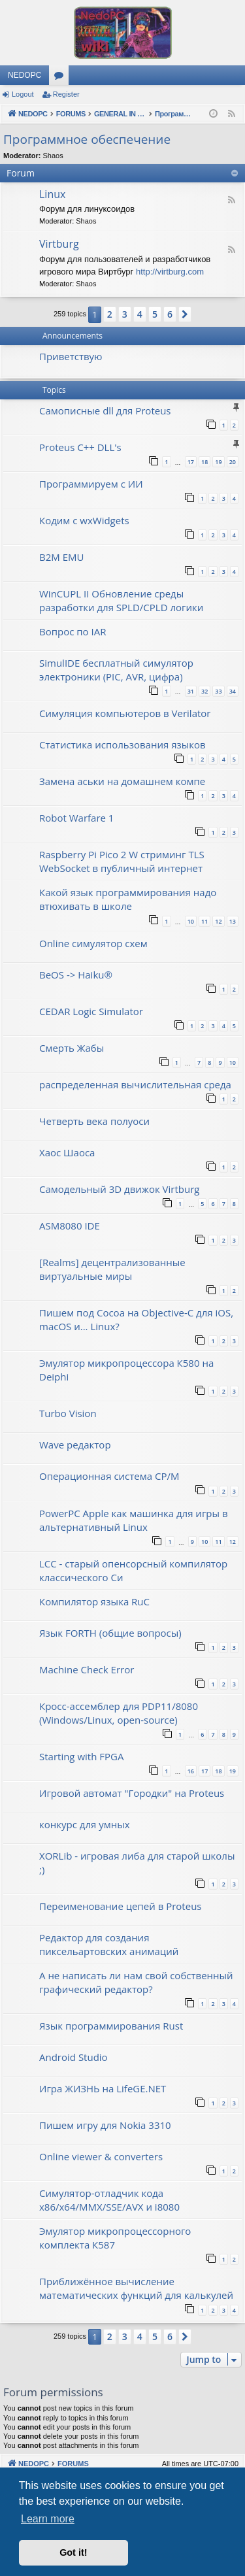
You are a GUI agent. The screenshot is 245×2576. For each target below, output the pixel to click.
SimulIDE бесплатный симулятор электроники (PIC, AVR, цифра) (116, 669)
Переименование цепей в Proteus (120, 1906)
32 (204, 691)
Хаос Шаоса (67, 1152)
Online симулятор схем (93, 943)
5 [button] (154, 314)
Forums (61, 78)
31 (191, 691)
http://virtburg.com (170, 271)
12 (218, 921)
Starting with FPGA (81, 1756)
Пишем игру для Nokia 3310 (105, 2125)
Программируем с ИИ (91, 483)
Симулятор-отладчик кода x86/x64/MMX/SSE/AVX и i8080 (109, 2199)
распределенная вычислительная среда (135, 1084)
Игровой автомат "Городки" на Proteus (131, 1792)
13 (232, 921)
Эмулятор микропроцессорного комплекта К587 (115, 2237)
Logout (23, 94)
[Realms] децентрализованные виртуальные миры (112, 1269)
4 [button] (139, 314)
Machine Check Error (86, 1669)
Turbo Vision (68, 1413)
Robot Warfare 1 (76, 817)
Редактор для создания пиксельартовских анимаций (108, 1944)
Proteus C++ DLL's (80, 447)
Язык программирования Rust (111, 2025)
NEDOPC (24, 75)
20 (232, 462)
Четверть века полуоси (94, 1121)
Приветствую (71, 356)
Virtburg (59, 244)
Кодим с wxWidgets (84, 520)
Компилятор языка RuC (94, 1601)
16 (191, 1771)
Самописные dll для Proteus (105, 410)
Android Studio (73, 2057)
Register (66, 94)
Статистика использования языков (122, 744)
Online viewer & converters (101, 2156)
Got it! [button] (73, 2552)
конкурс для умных (84, 1824)
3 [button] (124, 314)
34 (232, 691)
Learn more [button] (47, 2518)
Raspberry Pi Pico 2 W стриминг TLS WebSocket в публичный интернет (121, 861)
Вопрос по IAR (72, 631)
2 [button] (109, 314)
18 (204, 462)
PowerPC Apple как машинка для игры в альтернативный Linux (133, 1520)
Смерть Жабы (71, 1047)
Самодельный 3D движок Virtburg (119, 1189)
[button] (184, 314)
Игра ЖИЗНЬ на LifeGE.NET (102, 2088)
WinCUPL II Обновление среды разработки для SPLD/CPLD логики (121, 600)
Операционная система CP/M (109, 1475)
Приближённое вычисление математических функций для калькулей (136, 2288)
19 (218, 462)
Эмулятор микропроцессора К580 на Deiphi (126, 1369)
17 (191, 462)
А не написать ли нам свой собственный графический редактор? (136, 1982)
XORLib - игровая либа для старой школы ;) (137, 1862)
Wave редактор (75, 1444)
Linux (52, 194)
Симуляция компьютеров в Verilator (125, 713)
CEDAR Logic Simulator (91, 1011)
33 (218, 691)
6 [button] (169, 314)
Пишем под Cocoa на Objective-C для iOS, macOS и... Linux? (136, 1319)
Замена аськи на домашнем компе (122, 781)
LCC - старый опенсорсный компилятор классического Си (133, 1570)
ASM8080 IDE (69, 1225)
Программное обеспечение (87, 139)
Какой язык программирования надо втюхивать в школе (127, 899)
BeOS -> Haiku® (75, 974)
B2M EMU (61, 556)
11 (204, 921)
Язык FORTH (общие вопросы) (110, 1632)
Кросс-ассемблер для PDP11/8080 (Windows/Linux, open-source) (118, 1712)
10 (191, 921)
